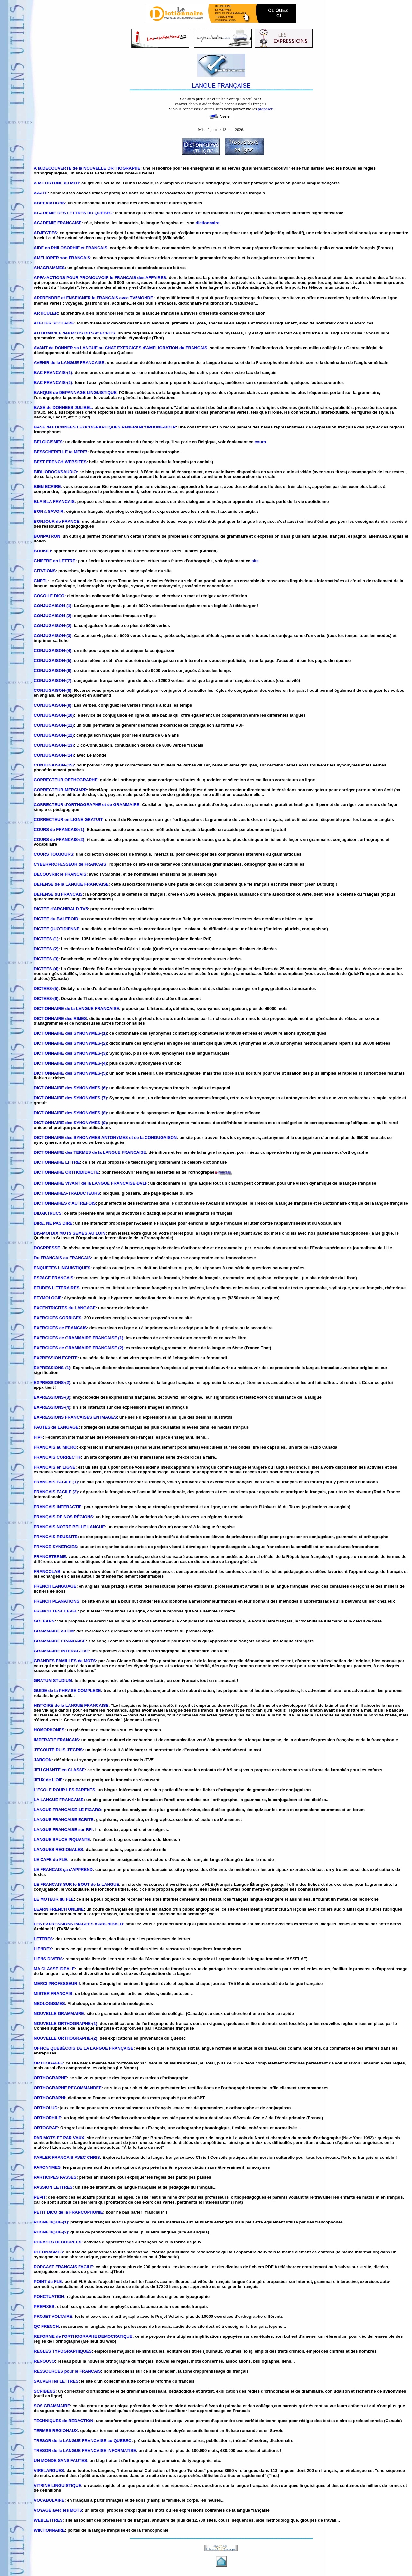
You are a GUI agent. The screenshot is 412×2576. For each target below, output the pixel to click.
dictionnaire (208, 223)
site (254, 561)
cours (260, 441)
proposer (265, 109)
